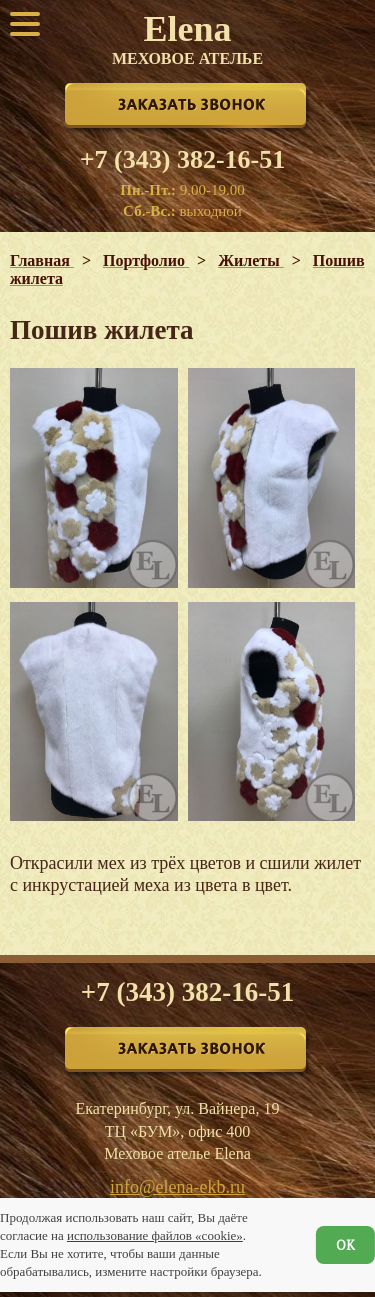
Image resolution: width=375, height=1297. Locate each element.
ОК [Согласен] (345, 1245)
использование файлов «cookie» (155, 1235)
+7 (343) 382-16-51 (182, 160)
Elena (187, 38)
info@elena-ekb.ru (177, 1187)
